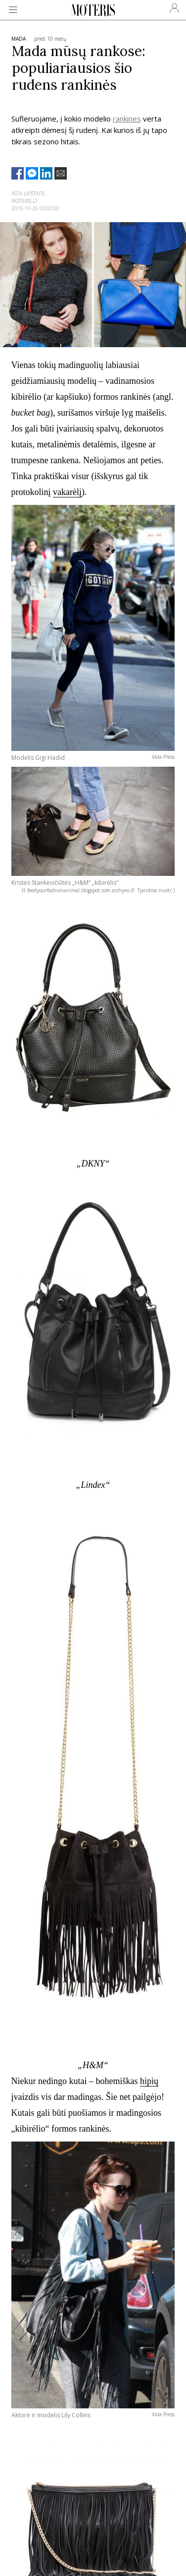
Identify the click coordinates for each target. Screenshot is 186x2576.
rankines (127, 118)
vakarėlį (67, 492)
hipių (149, 2081)
